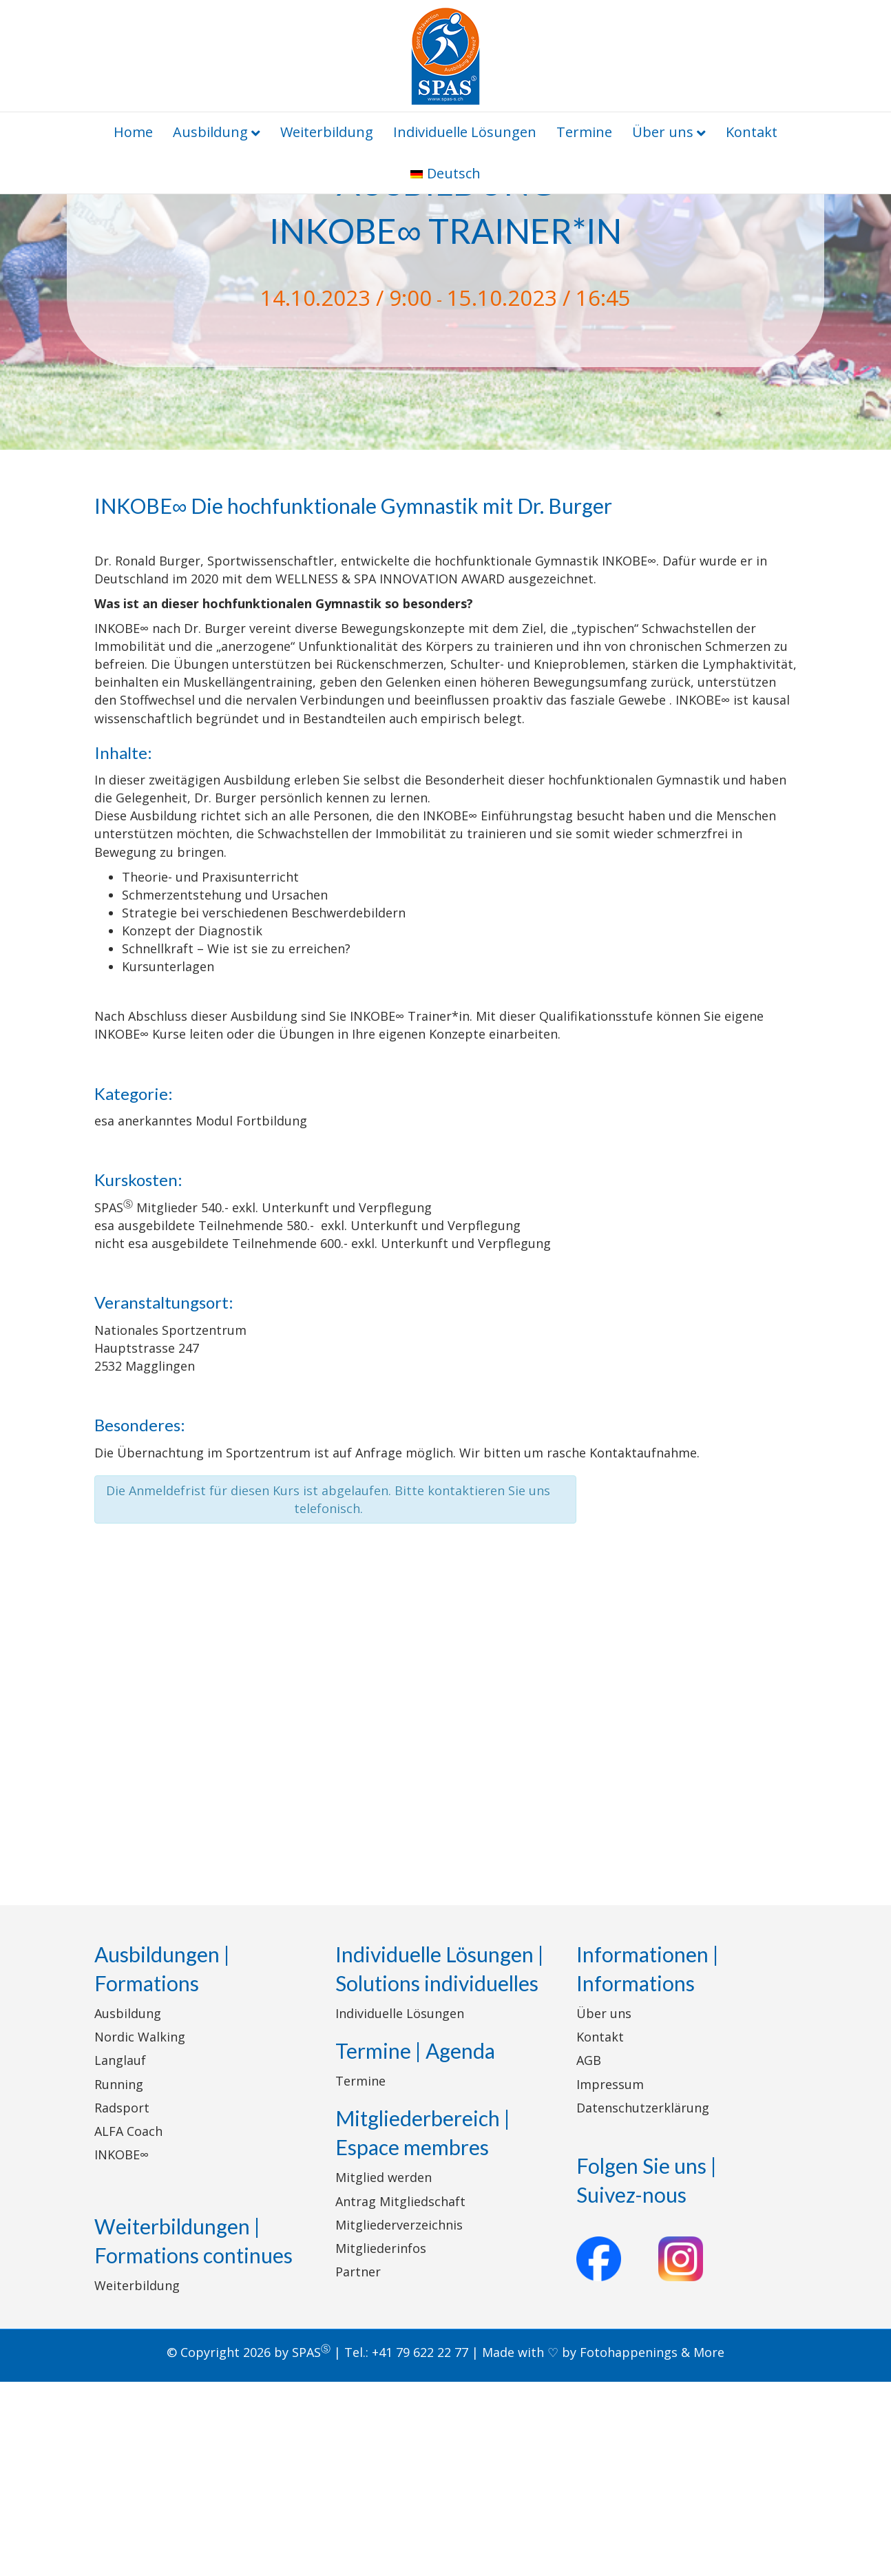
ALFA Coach (128, 2324)
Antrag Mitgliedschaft (400, 2395)
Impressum (610, 2277)
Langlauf (120, 2254)
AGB (588, 2254)
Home (133, 132)
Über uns (662, 132)
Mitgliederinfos (380, 2441)
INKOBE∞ (121, 2348)
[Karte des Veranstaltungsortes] (445, 1895)
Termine (584, 132)
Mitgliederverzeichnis (399, 2418)
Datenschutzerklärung (642, 2301)
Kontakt (751, 132)
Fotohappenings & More (652, 2546)
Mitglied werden (383, 2371)
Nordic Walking (139, 2231)
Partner (358, 2466)
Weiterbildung (326, 132)
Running (118, 2277)
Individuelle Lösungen (464, 132)
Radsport (121, 2301)
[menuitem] (445, 174)
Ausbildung (210, 132)
